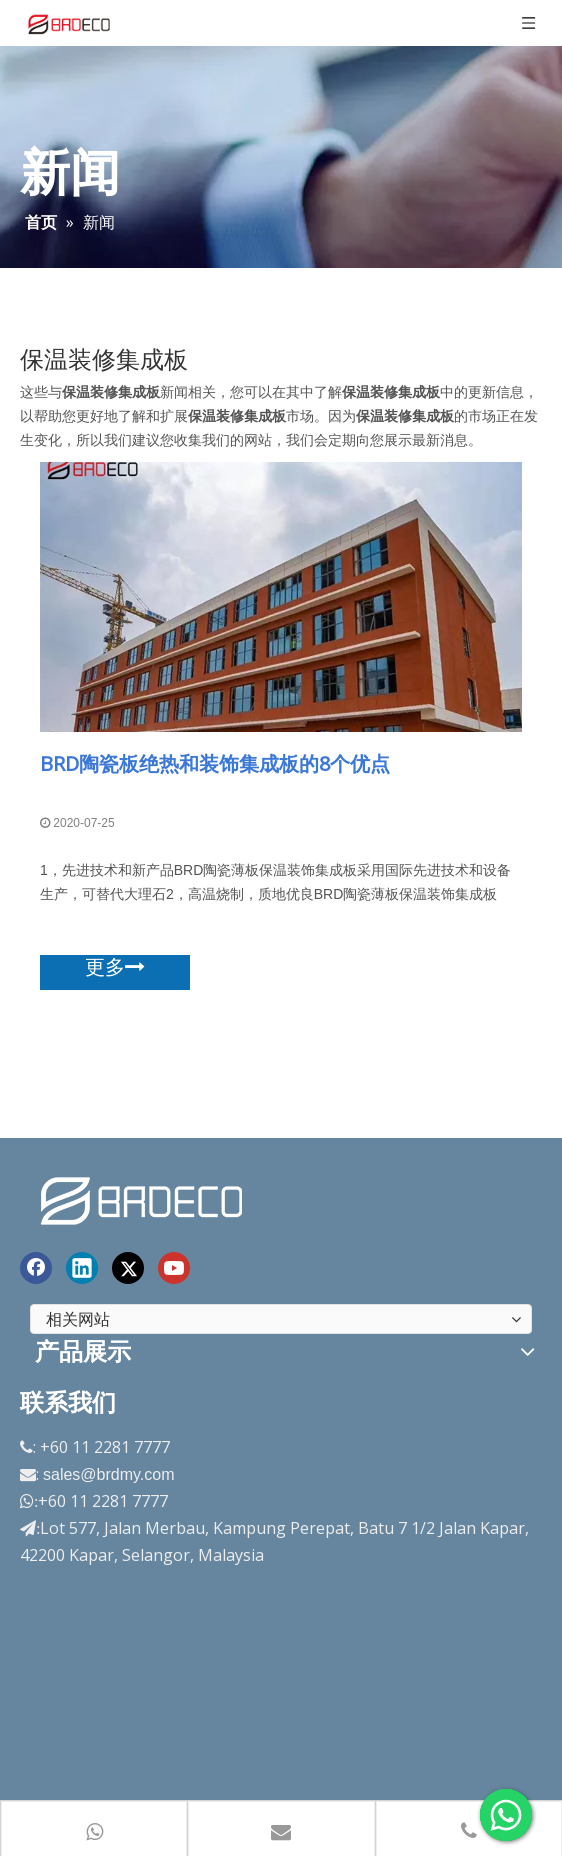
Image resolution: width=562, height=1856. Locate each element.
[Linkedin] (82, 1268)
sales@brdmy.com (109, 1474)
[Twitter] (128, 1268)
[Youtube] (174, 1268)
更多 (115, 967)
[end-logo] (144, 1197)
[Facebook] (36, 1268)
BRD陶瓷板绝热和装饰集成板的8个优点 (215, 763)
